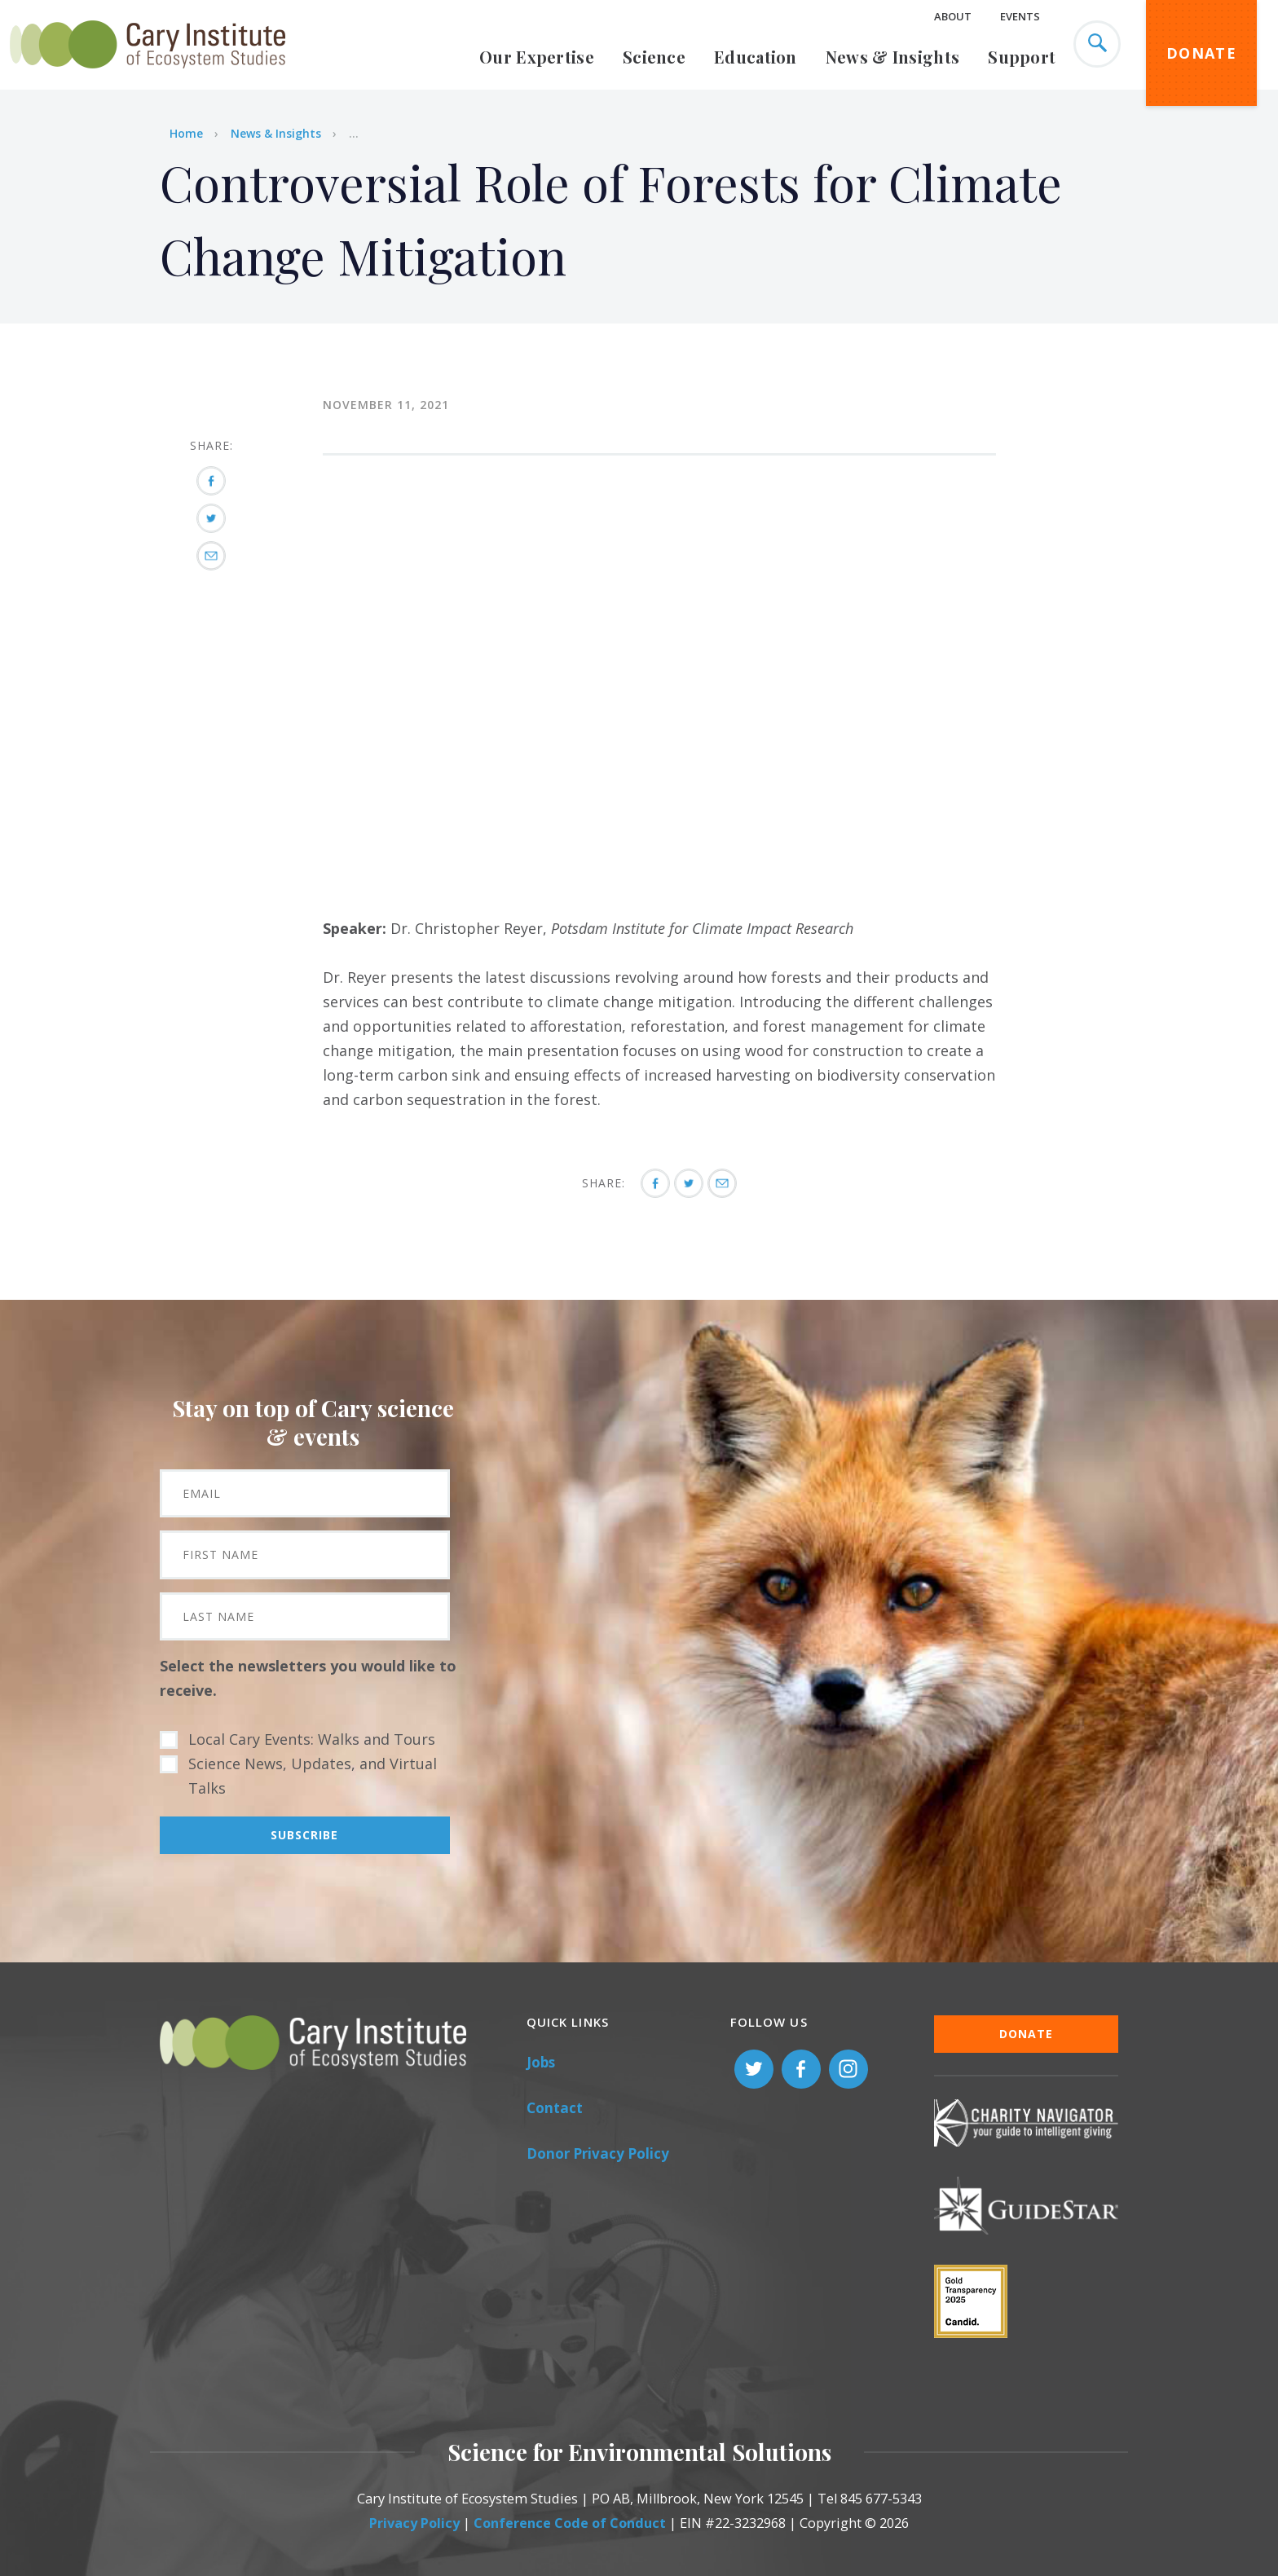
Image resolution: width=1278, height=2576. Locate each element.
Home (186, 133)
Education (755, 57)
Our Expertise (536, 57)
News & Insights (893, 57)
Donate (1201, 53)
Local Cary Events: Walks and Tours (311, 1739)
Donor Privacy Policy (598, 2153)
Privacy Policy (414, 2523)
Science (654, 57)
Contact (555, 2107)
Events (1020, 16)
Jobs (541, 2062)
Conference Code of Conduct (570, 2523)
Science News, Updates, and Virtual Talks (312, 1776)
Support (1021, 57)
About (953, 16)
